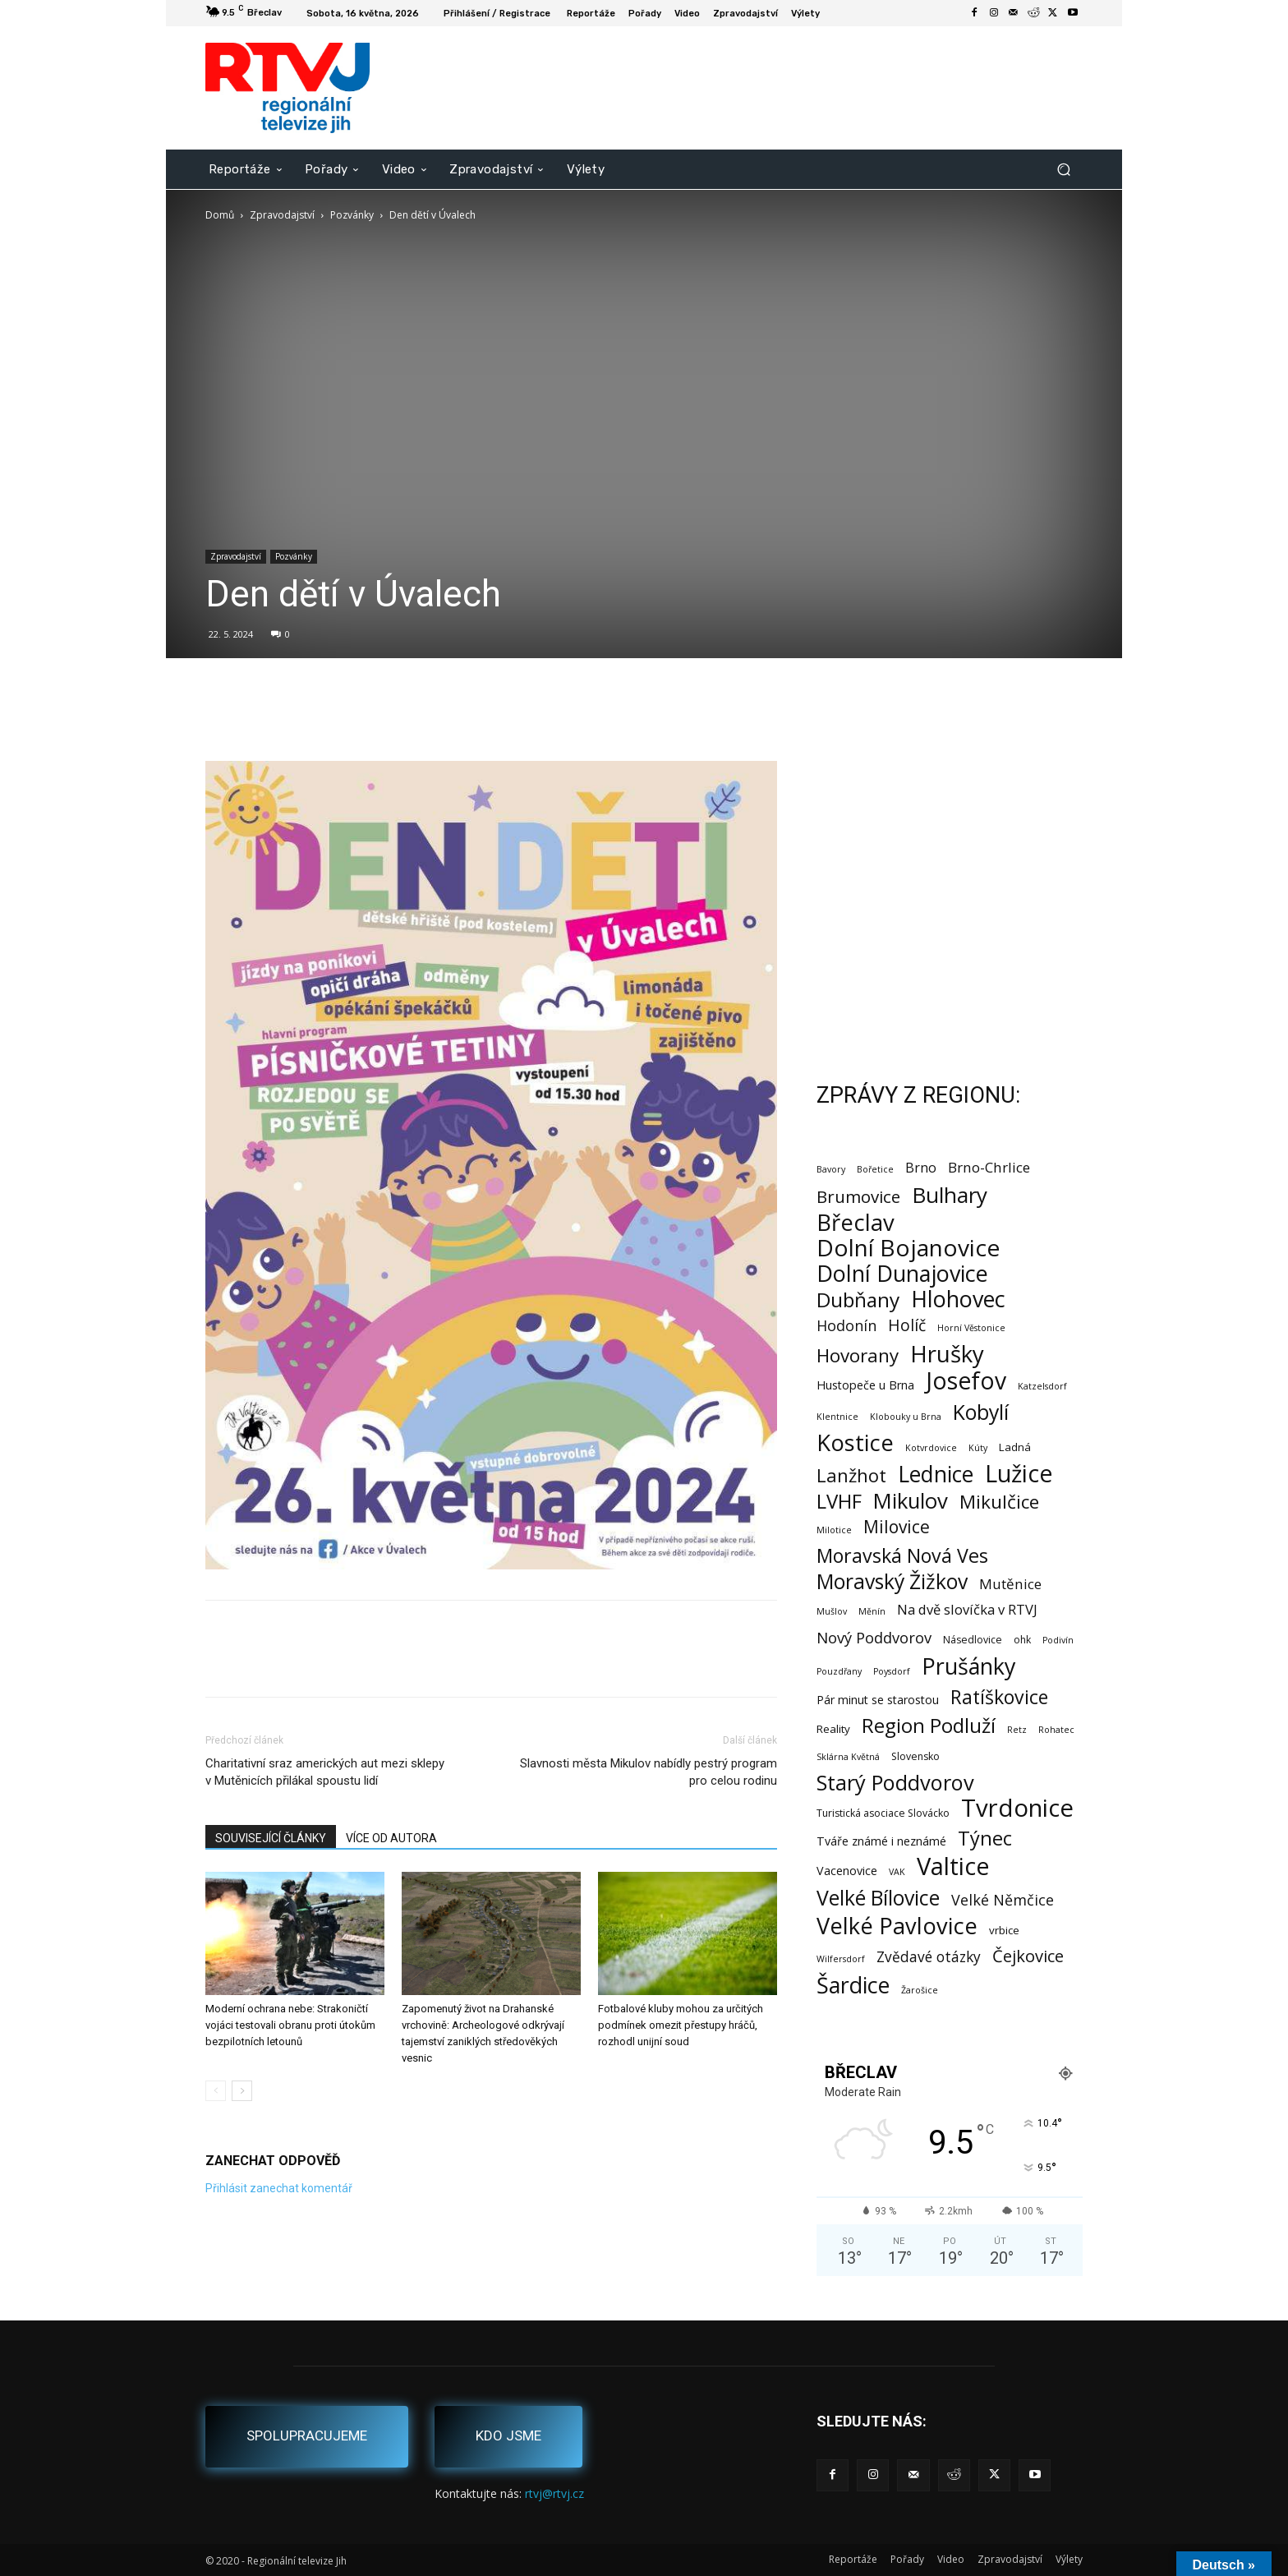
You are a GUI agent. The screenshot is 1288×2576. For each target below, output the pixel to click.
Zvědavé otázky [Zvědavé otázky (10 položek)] (928, 1956)
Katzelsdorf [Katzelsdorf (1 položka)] (1042, 1386)
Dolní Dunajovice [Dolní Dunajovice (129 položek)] (902, 1273)
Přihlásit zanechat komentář (278, 2188)
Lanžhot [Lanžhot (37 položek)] (851, 1475)
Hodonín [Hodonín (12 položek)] (846, 1325)
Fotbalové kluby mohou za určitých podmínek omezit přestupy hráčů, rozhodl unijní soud (680, 2025)
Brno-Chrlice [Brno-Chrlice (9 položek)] (989, 1167)
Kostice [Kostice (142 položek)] (855, 1442)
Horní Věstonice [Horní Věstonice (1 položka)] (971, 1328)
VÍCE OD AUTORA (391, 1838)
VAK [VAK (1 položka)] (897, 1872)
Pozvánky (352, 215)
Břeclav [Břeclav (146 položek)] (855, 1222)
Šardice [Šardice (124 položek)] (853, 1984)
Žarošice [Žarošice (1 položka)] (919, 1990)
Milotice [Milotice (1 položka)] (834, 1530)
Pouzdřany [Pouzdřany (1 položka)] (839, 1671)
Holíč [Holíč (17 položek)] (907, 1325)
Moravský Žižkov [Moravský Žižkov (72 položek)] (892, 1581)
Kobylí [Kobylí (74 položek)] (981, 1412)
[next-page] (242, 2091)
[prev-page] (215, 2091)
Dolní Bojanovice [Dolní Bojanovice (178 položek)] (908, 1247)
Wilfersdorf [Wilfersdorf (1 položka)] (840, 1959)
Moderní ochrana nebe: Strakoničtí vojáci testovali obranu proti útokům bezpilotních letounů (290, 2025)
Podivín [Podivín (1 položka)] (1058, 1640)
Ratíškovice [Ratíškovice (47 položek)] (999, 1697)
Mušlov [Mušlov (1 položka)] (831, 1611)
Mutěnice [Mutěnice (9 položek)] (1010, 1583)
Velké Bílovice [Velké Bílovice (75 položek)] (878, 1897)
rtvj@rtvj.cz (554, 2493)
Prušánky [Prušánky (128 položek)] (968, 1666)
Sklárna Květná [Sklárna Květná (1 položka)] (848, 1757)
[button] (1063, 169)
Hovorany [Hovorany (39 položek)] (857, 1355)
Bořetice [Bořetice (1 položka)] (875, 1169)
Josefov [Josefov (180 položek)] (966, 1380)
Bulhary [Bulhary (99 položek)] (949, 1195)
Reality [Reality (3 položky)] (833, 1728)
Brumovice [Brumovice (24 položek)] (858, 1196)
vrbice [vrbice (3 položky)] (1004, 1930)
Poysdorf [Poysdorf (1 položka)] (891, 1671)
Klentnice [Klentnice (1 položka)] (837, 1416)
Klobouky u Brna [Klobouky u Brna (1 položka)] (905, 1416)
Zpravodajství (282, 215)
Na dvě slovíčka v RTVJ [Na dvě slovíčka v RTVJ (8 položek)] (967, 1609)
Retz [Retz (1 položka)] (1017, 1729)
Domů (219, 215)
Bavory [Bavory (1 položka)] (830, 1169)
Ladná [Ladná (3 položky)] (1015, 1447)
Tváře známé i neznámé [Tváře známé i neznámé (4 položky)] (881, 1841)
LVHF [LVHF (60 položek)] (839, 1500)
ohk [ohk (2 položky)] (1022, 1640)
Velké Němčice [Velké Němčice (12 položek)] (1002, 1900)
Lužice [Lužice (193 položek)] (1019, 1473)
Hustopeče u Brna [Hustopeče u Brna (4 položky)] (865, 1385)
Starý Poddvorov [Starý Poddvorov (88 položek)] (895, 1782)
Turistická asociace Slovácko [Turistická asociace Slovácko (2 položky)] (883, 1813)
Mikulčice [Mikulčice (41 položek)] (999, 1501)
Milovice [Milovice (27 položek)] (896, 1527)
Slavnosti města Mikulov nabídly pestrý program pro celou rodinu (648, 1772)
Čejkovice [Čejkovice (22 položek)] (1028, 1956)
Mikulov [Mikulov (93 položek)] (910, 1500)
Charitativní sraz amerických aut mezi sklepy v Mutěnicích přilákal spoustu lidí (324, 1772)
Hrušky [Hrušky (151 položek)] (947, 1353)
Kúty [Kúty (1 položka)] (977, 1448)
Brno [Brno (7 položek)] (920, 1168)
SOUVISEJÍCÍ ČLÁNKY (270, 1838)
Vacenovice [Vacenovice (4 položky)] (846, 1870)
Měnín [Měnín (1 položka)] (872, 1611)
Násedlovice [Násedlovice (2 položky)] (972, 1640)
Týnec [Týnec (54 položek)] (985, 1838)
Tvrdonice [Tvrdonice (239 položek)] (1017, 1808)
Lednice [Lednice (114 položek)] (935, 1474)
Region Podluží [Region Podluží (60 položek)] (929, 1725)
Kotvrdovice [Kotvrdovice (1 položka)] (931, 1448)
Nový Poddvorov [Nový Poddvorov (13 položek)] (874, 1637)
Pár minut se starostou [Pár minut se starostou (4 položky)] (877, 1699)
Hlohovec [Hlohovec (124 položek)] (958, 1298)
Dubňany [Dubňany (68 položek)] (857, 1299)
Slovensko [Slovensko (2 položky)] (915, 1756)
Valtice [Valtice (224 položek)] (953, 1866)
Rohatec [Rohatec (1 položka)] (1056, 1729)
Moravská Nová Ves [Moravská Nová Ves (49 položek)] (902, 1555)
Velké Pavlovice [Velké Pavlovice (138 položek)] (897, 1925)
